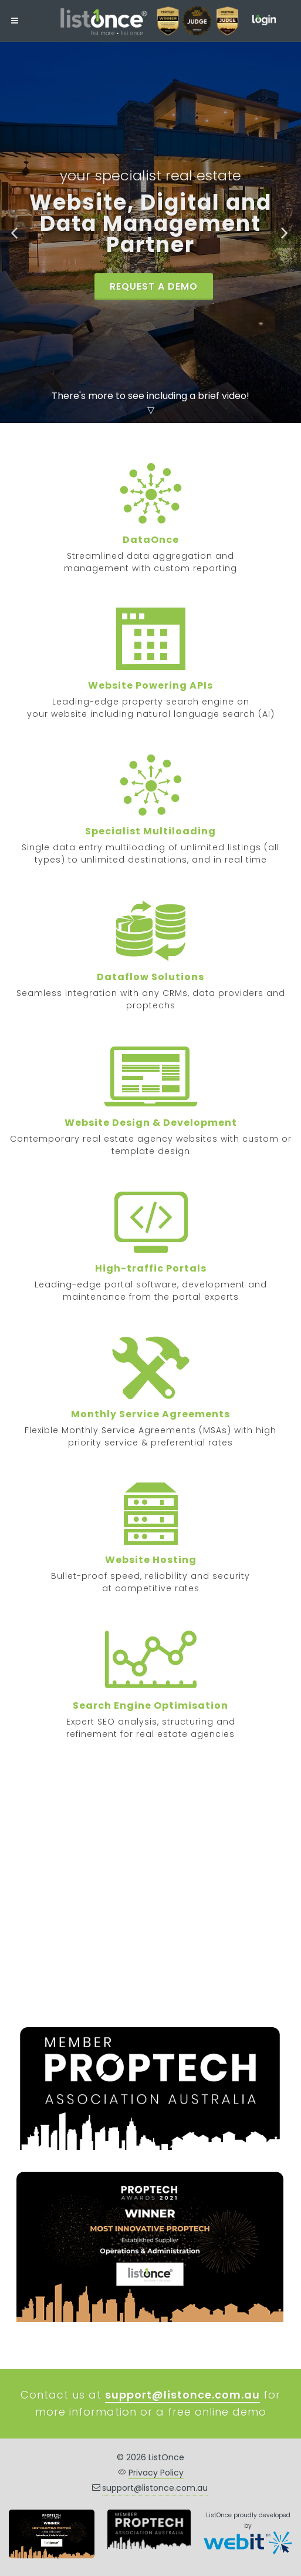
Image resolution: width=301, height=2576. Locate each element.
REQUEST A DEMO (154, 286)
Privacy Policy (156, 2472)
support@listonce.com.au (155, 2488)
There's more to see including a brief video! (150, 395)
